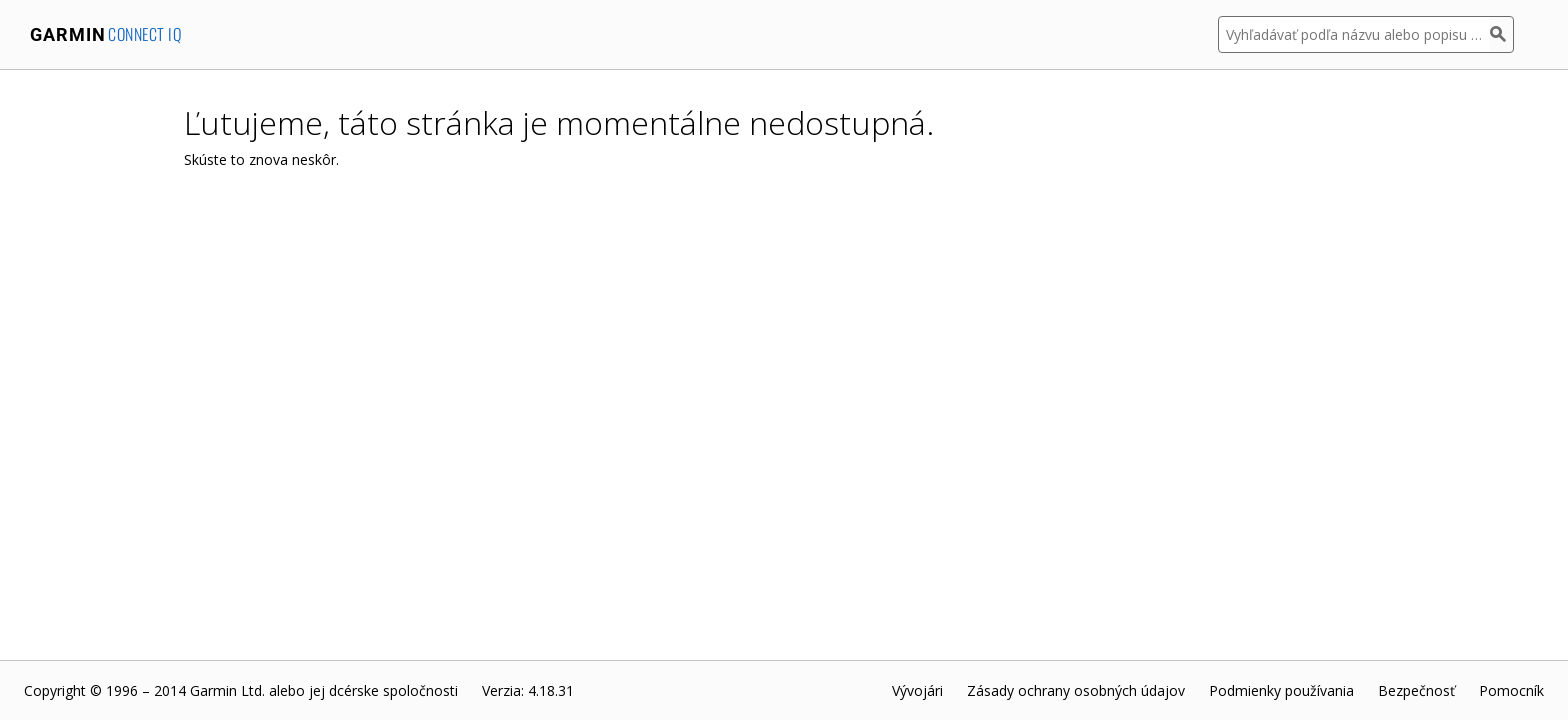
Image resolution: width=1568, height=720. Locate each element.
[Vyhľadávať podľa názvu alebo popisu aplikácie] (1354, 34)
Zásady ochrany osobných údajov (1076, 690)
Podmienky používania (1281, 690)
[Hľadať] (1502, 34)
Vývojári (917, 690)
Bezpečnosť (1416, 690)
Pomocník (1511, 690)
